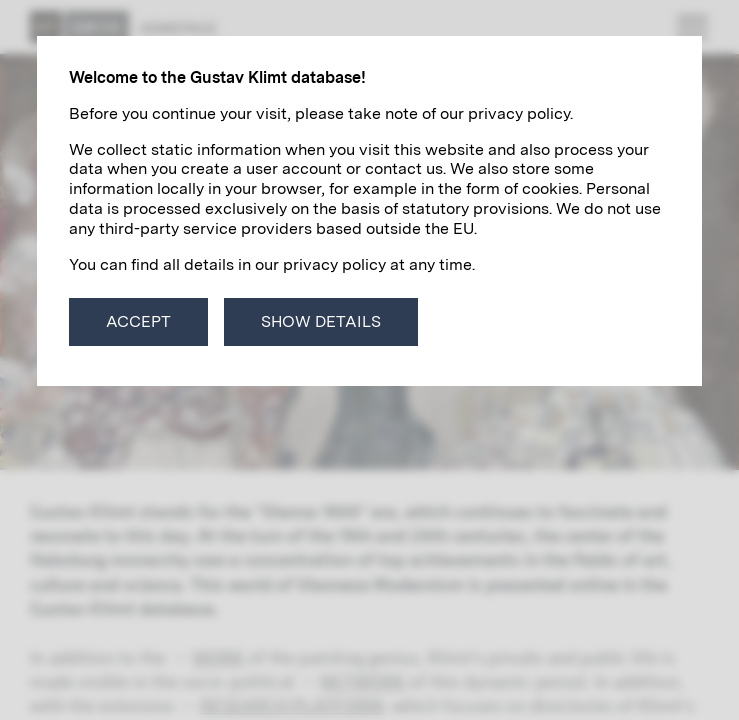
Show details (321, 321)
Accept (138, 321)
